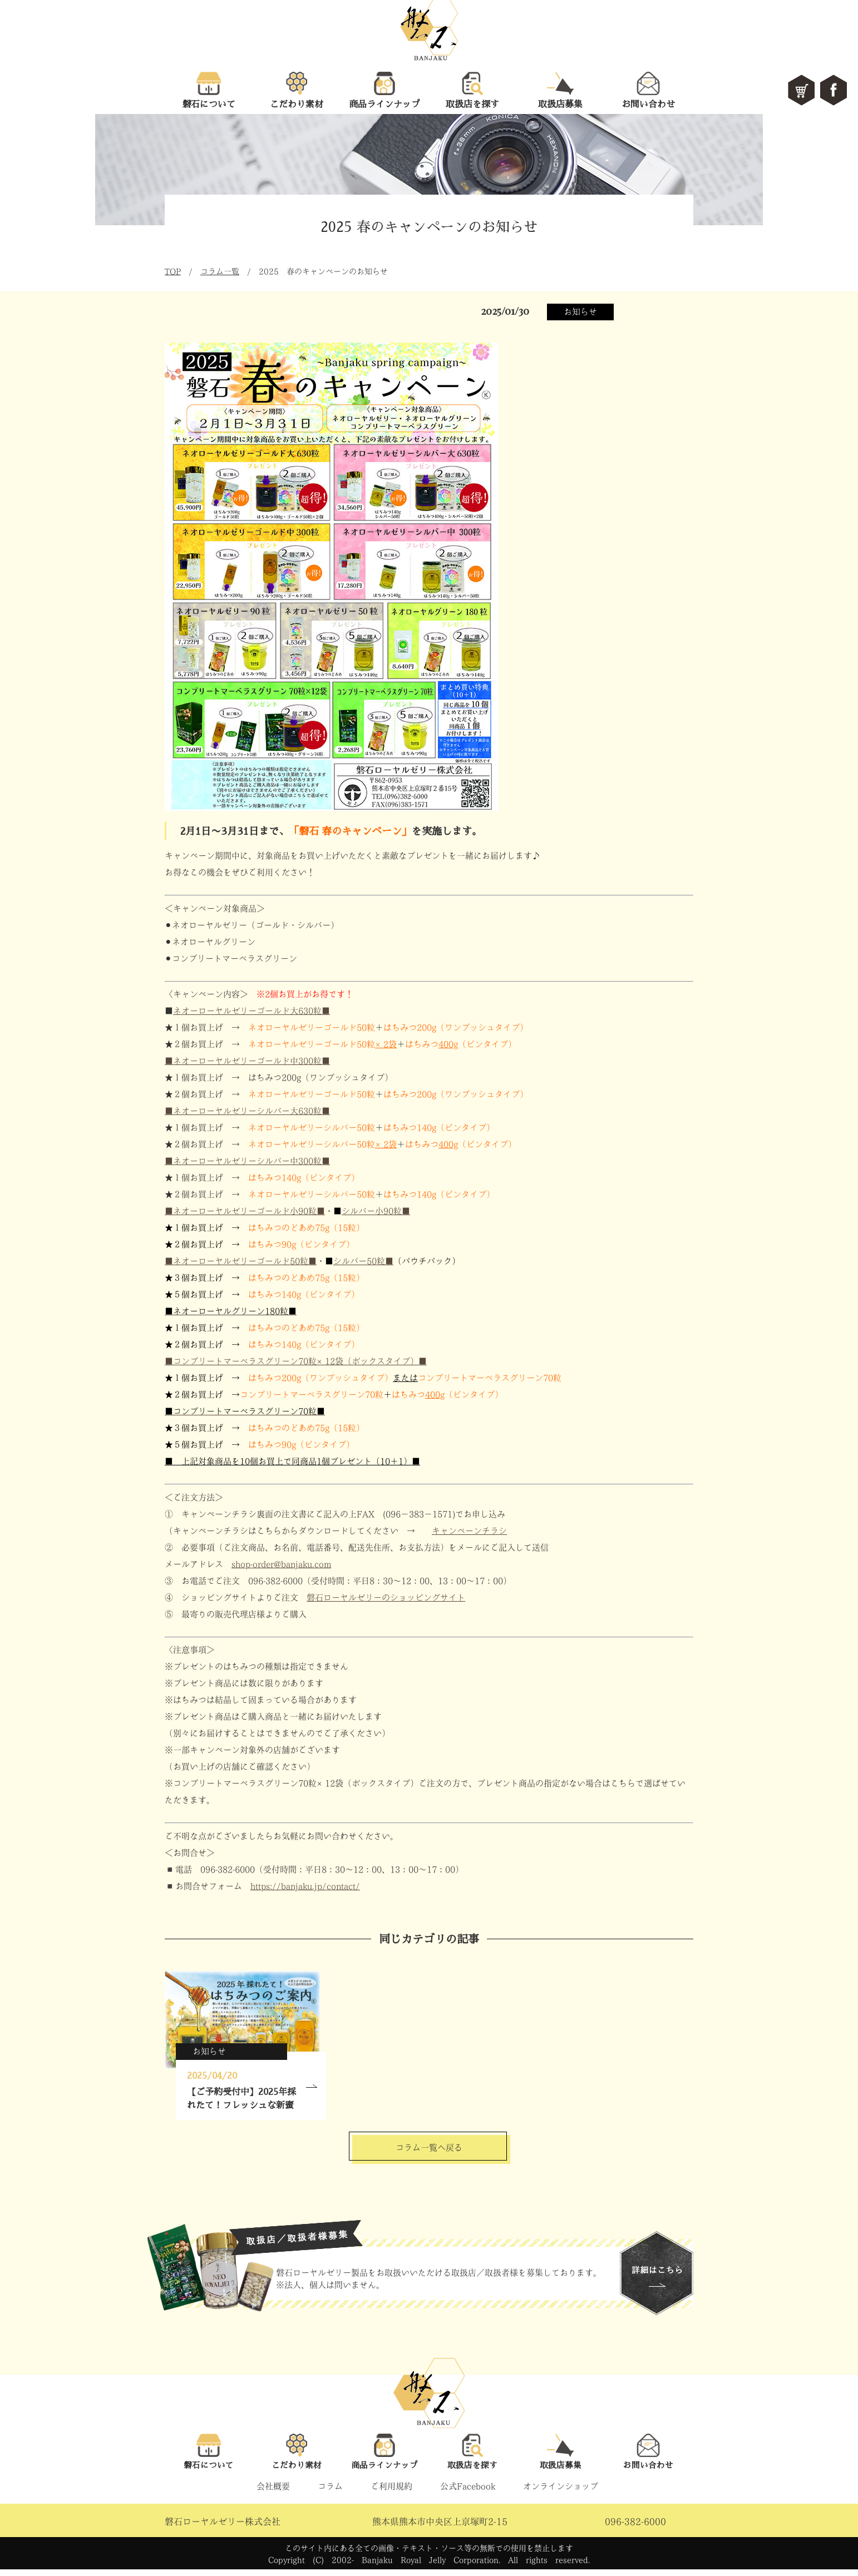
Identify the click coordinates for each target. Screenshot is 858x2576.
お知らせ (580, 312)
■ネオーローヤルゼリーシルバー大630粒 (247, 1111)
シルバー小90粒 (376, 1211)
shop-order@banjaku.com (281, 1564)
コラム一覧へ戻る (429, 2149)
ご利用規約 (391, 2493)
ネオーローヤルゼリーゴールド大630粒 (251, 1011)
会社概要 (273, 2493)
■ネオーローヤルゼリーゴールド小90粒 (245, 1211)
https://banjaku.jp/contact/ (305, 1886)
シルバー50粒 (363, 1261)
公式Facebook (467, 2493)
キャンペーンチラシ (469, 1531)
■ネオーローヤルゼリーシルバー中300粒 (247, 1161)
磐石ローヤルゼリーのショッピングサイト (386, 1597)
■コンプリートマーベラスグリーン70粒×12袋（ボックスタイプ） (296, 1361)
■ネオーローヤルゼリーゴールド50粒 (241, 1261)
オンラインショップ (560, 2493)
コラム (330, 2493)
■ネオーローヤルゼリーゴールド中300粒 (247, 1061)
